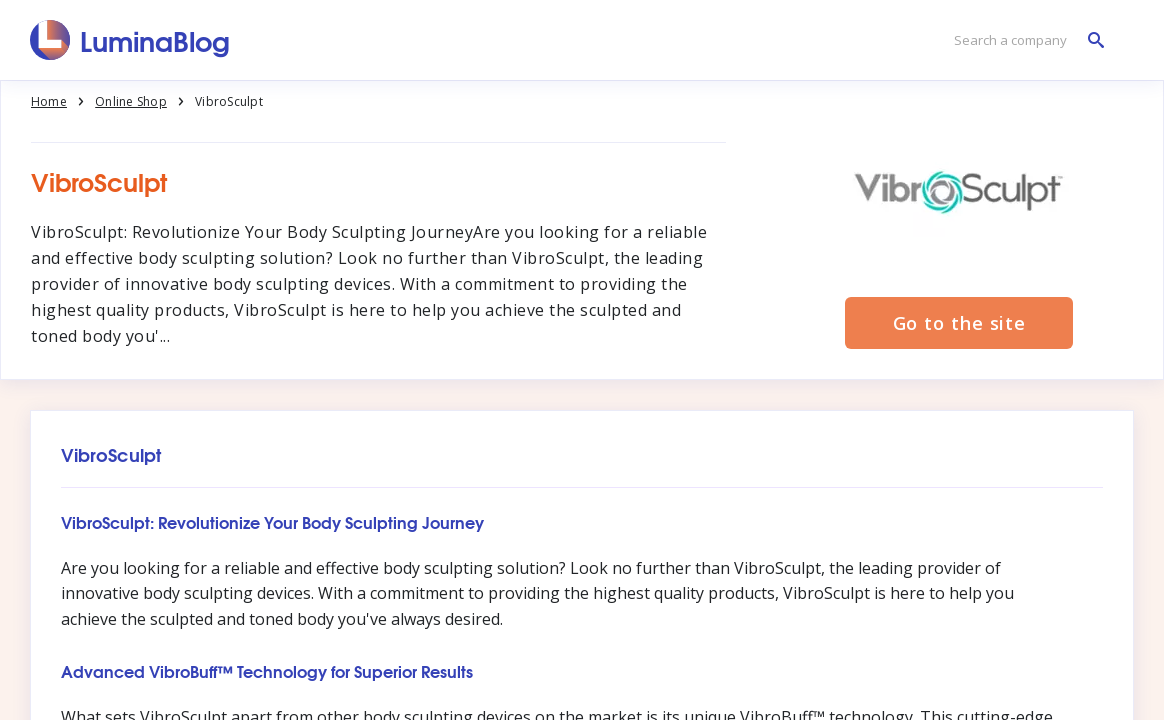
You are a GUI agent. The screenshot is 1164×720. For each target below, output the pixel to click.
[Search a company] (1024, 40)
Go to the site (960, 323)
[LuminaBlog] (130, 40)
